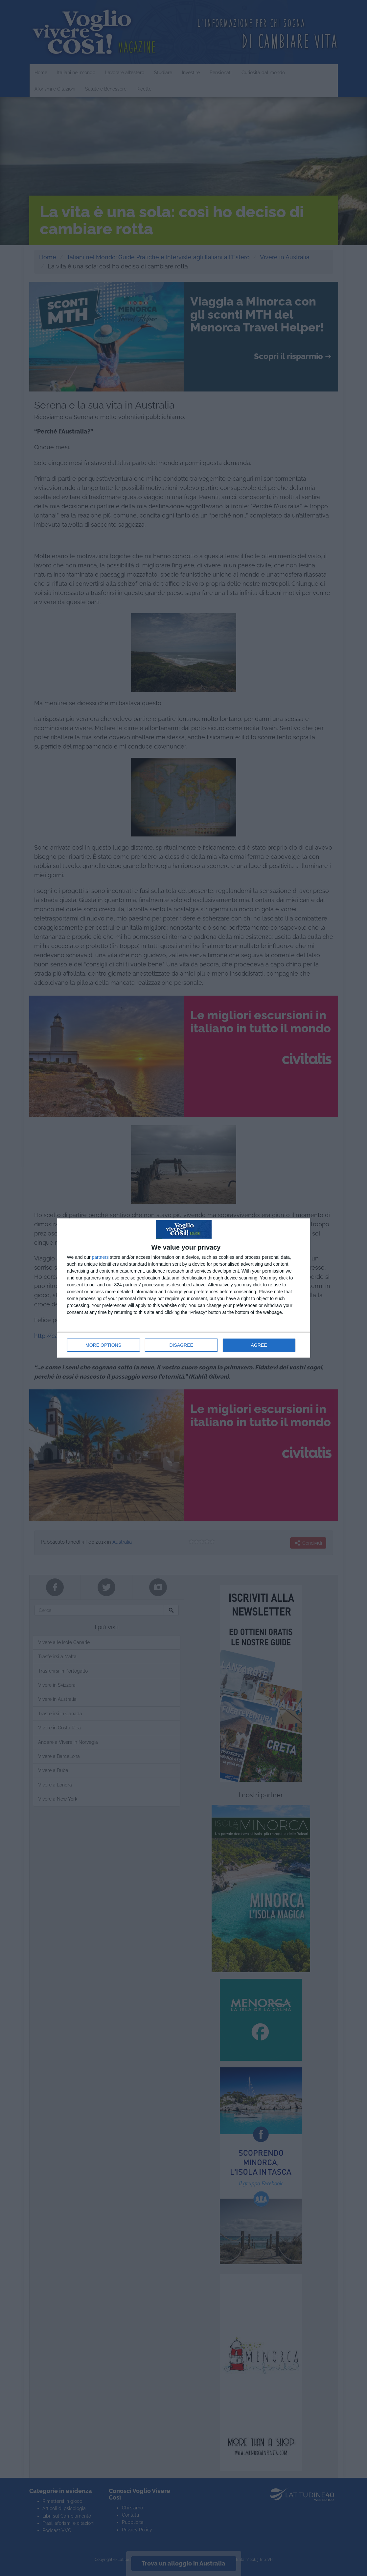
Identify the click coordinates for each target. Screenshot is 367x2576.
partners (100, 1257)
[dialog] (183, 1288)
